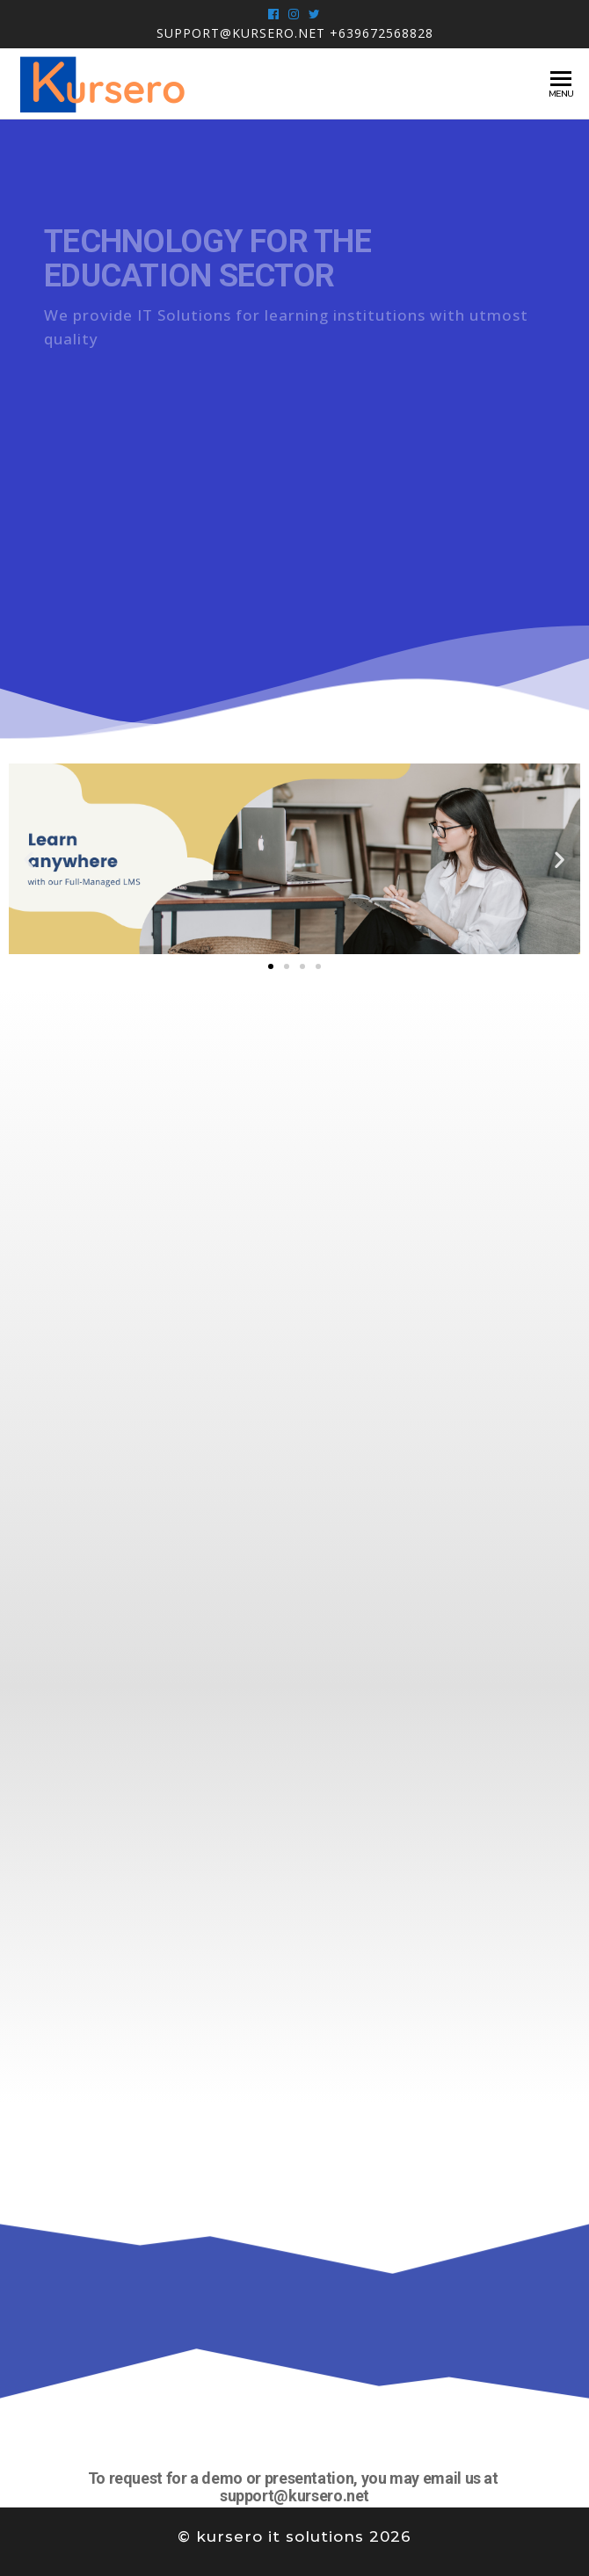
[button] (270, 966)
